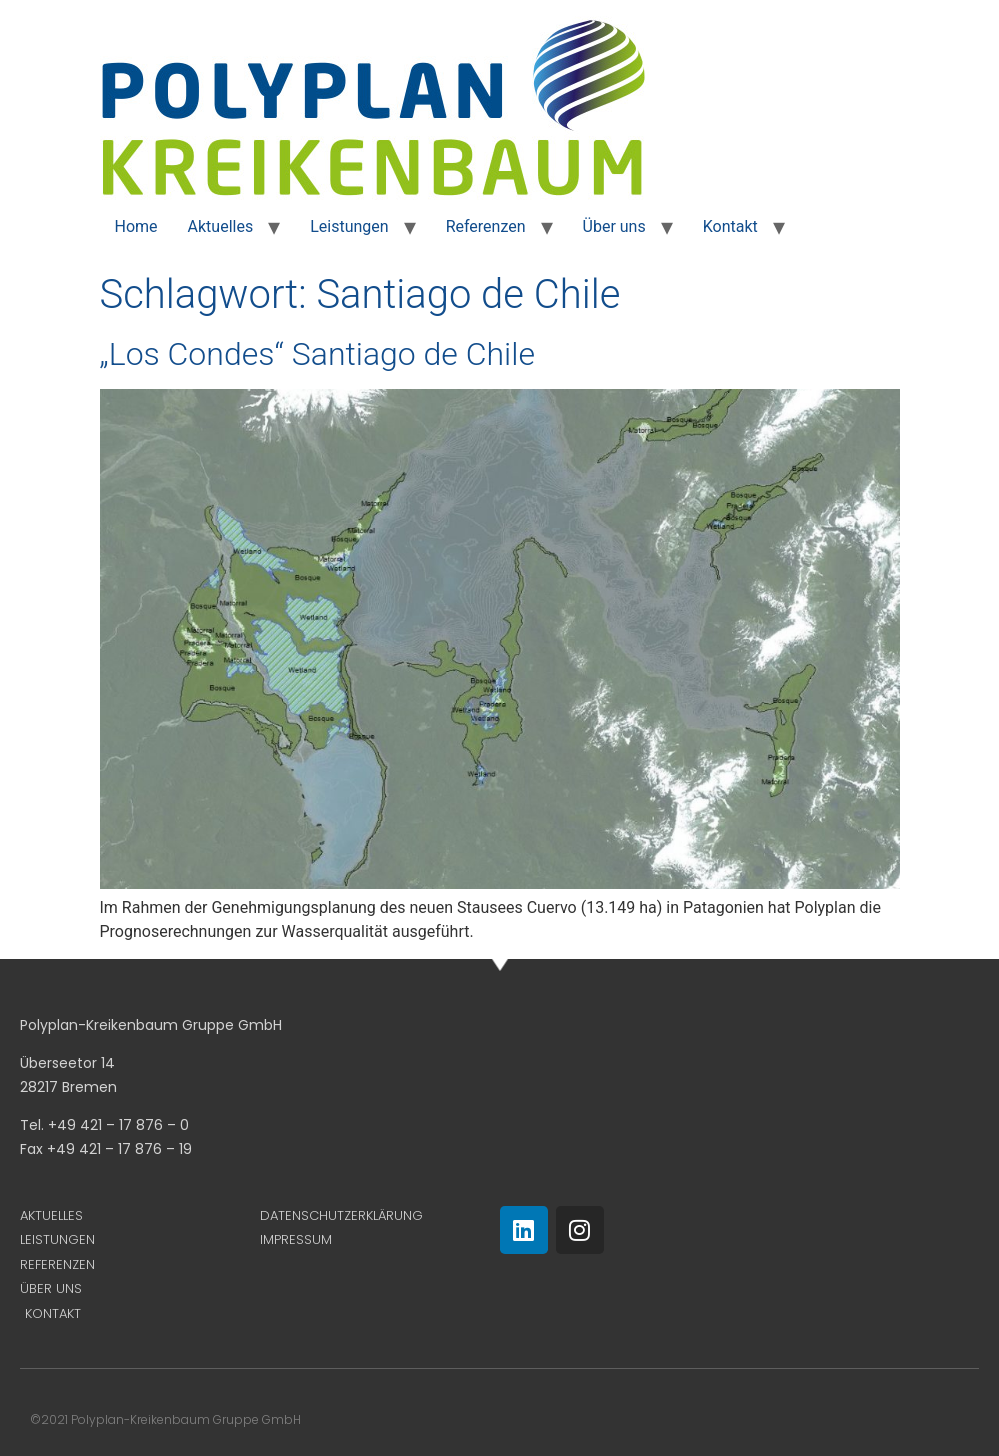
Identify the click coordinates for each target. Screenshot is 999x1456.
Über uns (614, 226)
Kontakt (730, 226)
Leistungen (349, 226)
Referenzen (486, 226)
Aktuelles (221, 226)
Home (136, 226)
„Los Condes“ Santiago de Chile (317, 354)
